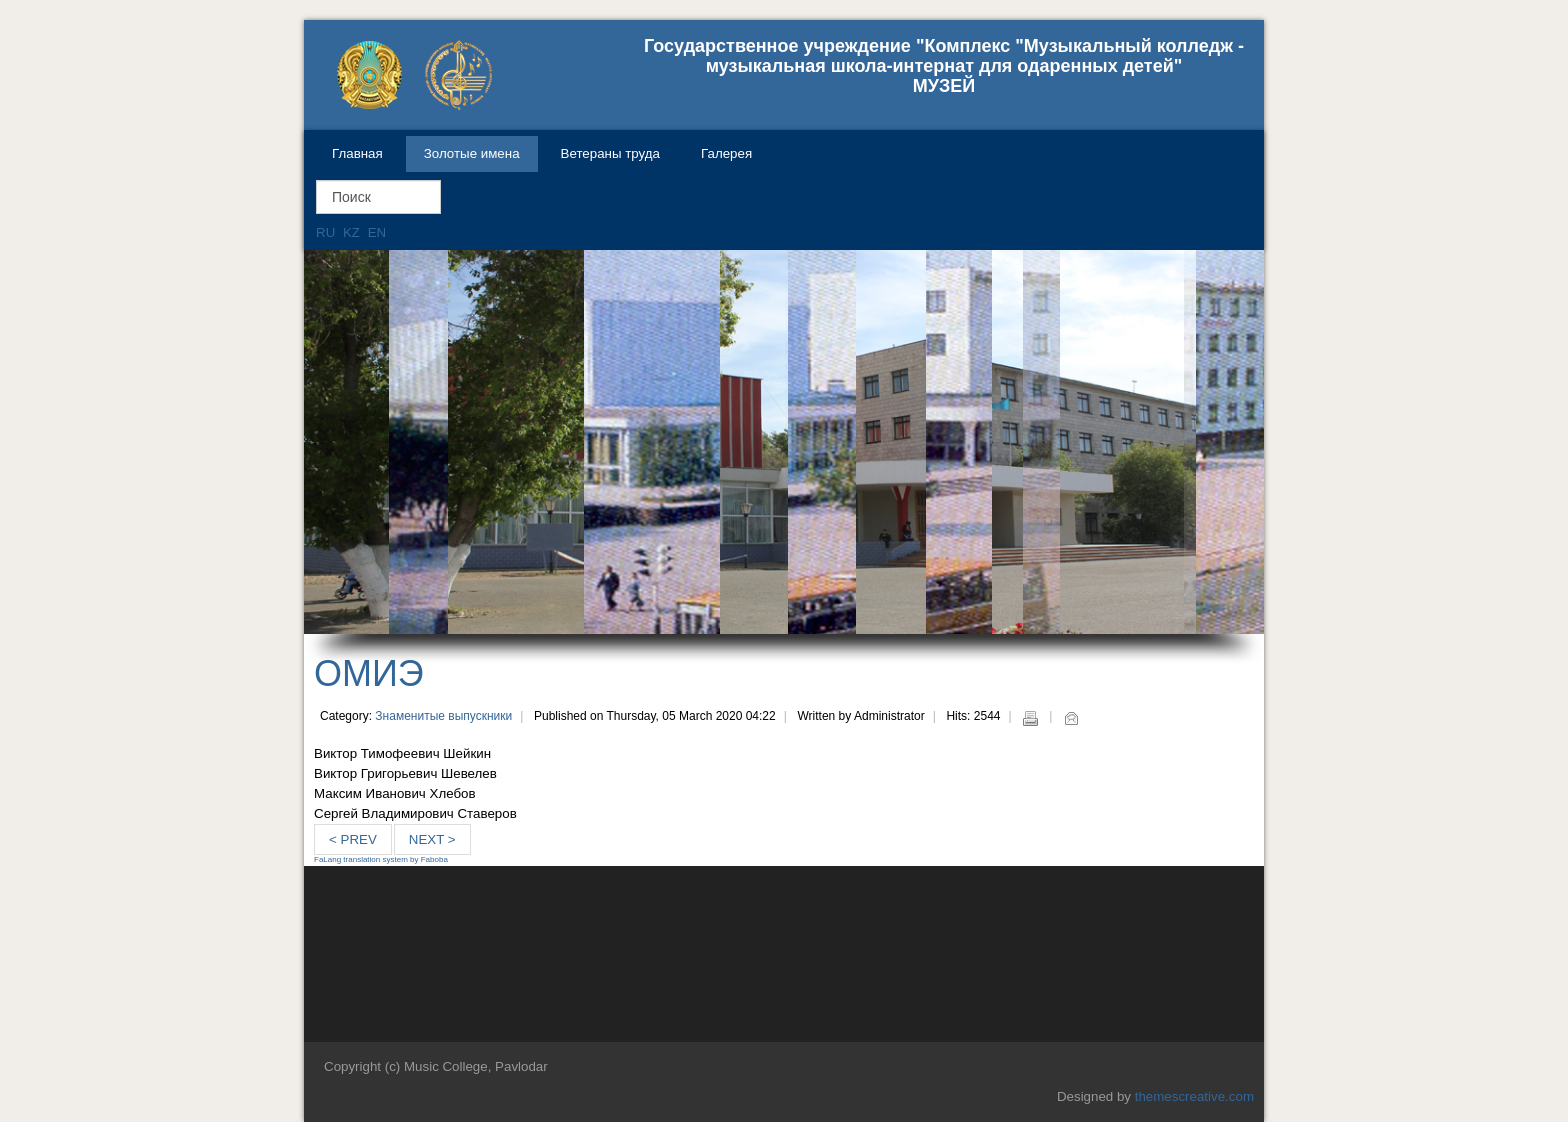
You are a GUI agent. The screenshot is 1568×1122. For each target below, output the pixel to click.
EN (377, 232)
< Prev (353, 839)
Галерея (726, 153)
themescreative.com (1194, 1096)
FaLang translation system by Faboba (381, 859)
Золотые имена (472, 153)
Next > (432, 839)
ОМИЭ (369, 673)
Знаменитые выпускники (443, 716)
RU (327, 232)
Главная (357, 153)
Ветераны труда (610, 153)
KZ (353, 232)
